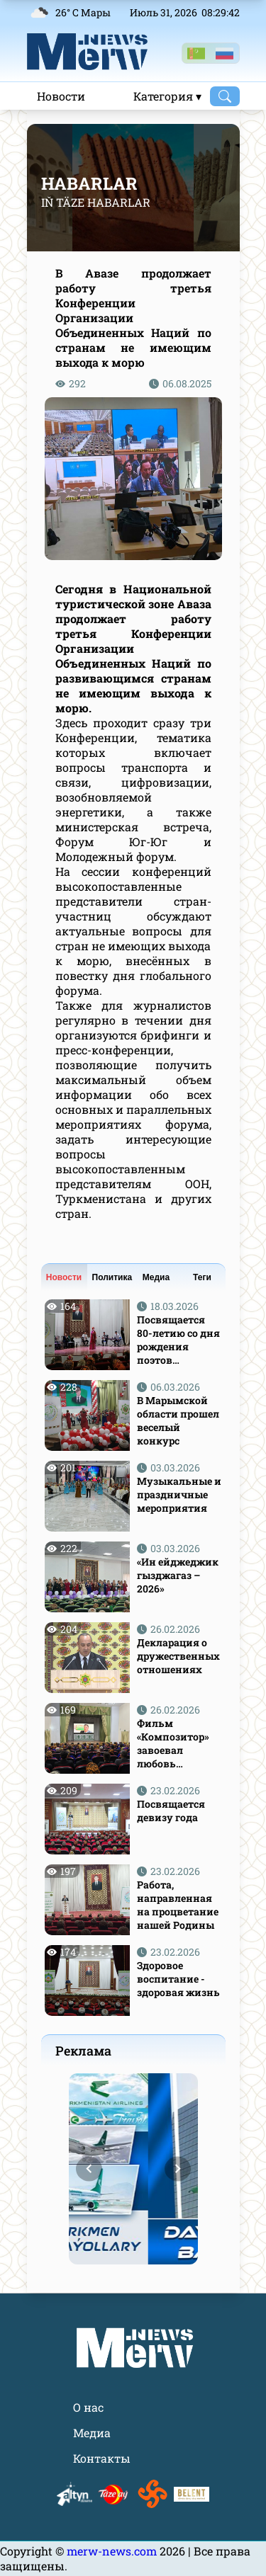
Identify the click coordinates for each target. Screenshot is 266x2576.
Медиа (156, 1277)
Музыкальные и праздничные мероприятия (179, 1494)
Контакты (102, 2458)
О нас (88, 2407)
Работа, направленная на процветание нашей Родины (177, 1905)
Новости (61, 96)
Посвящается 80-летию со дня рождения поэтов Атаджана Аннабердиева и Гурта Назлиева (178, 1340)
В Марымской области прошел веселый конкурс (178, 1420)
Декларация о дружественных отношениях (178, 1656)
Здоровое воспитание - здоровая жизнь (178, 1979)
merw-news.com (113, 2550)
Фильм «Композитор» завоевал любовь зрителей (173, 1743)
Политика (112, 1277)
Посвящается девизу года (171, 1810)
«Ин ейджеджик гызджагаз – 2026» (177, 1575)
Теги (202, 1277)
